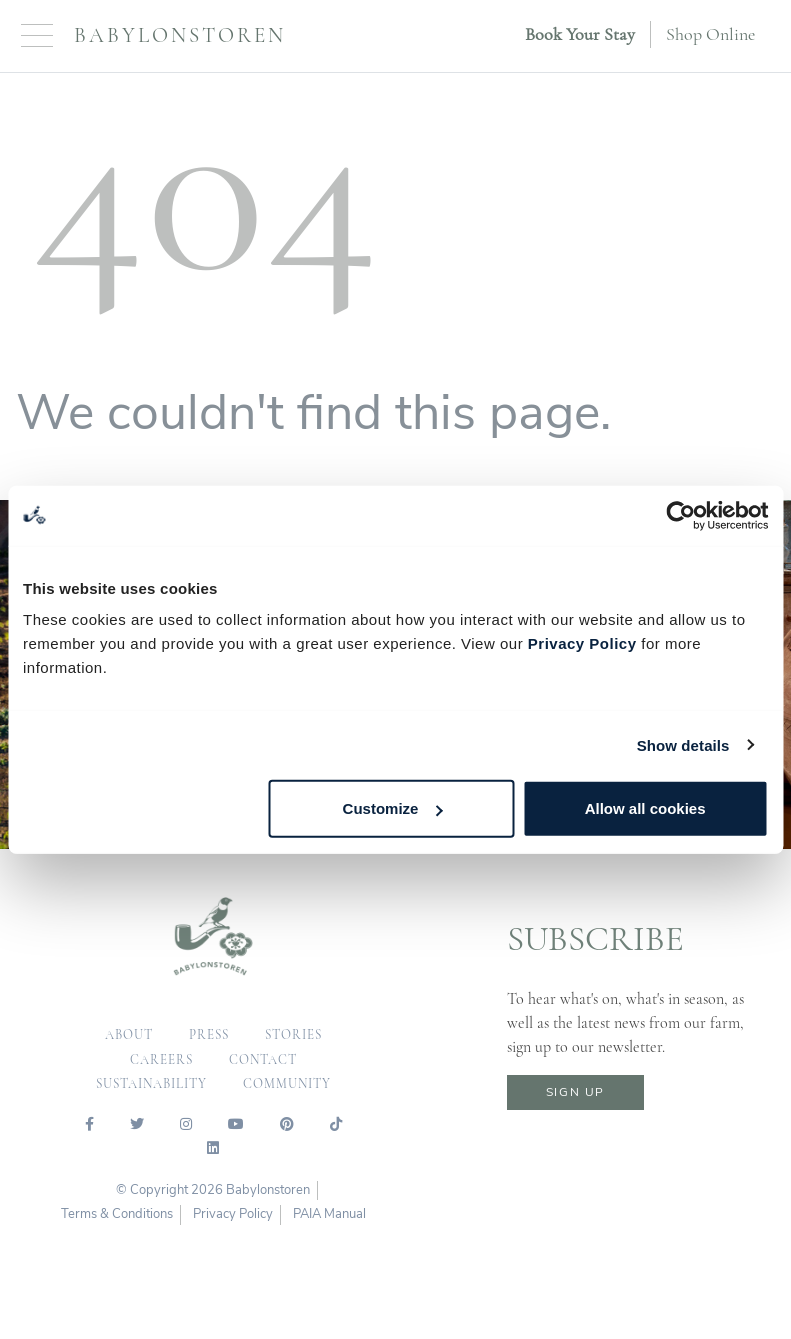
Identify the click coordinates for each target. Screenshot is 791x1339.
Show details (683, 744)
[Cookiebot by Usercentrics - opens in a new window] (680, 515)
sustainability (151, 1084)
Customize (393, 808)
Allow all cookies (645, 808)
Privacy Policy (582, 643)
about (129, 1035)
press (209, 1035)
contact (263, 1060)
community (287, 1084)
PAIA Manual (329, 1214)
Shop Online (710, 34)
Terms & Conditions (117, 1214)
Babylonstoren (180, 35)
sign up (575, 1092)
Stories (293, 1035)
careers (161, 1060)
